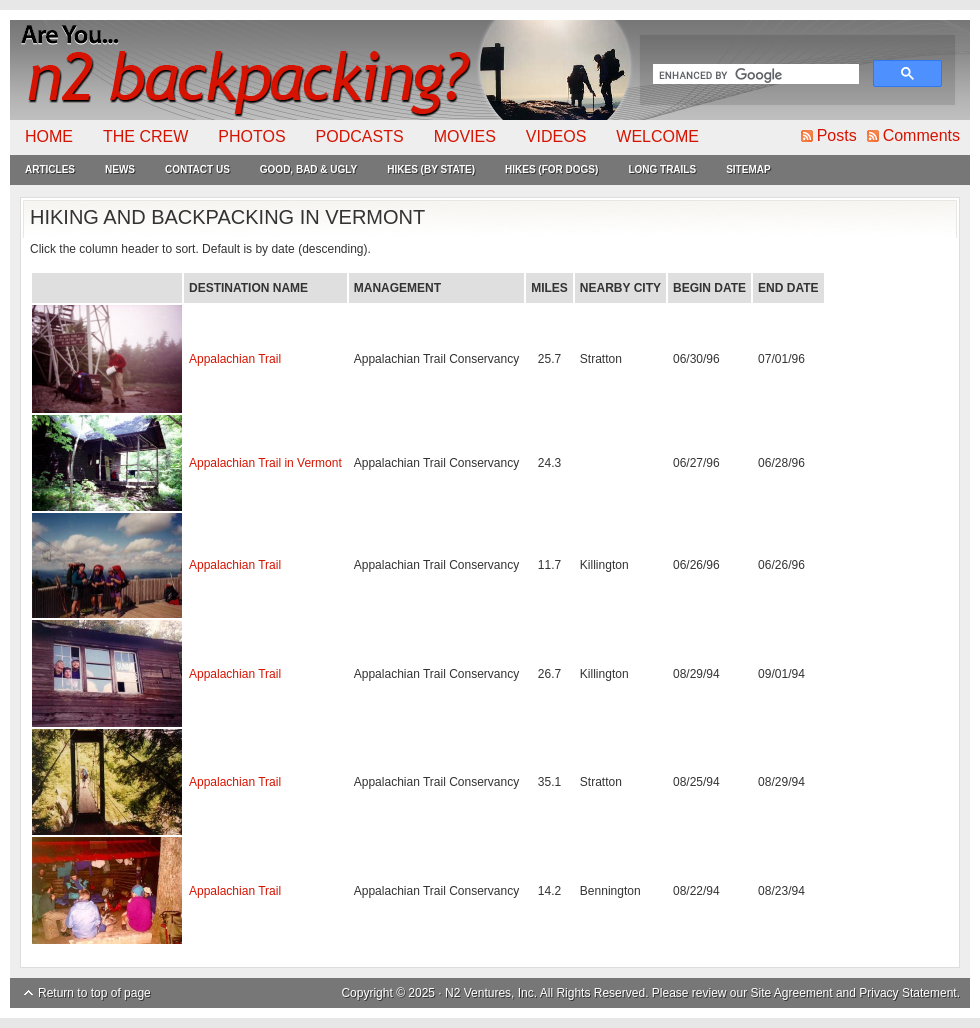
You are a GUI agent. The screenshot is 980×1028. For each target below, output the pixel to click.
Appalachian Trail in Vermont (265, 463)
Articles (50, 169)
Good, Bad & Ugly (308, 169)
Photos (251, 136)
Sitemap (748, 169)
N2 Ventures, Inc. (491, 993)
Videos (556, 136)
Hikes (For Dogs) (551, 169)
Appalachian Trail (235, 359)
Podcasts (360, 136)
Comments (921, 135)
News (120, 169)
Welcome (657, 136)
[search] (754, 76)
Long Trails (662, 169)
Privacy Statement (907, 993)
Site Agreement (792, 993)
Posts (837, 135)
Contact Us (197, 169)
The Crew (145, 136)
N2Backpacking (322, 70)
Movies (465, 136)
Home (49, 136)
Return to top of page (94, 993)
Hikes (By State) (431, 169)
